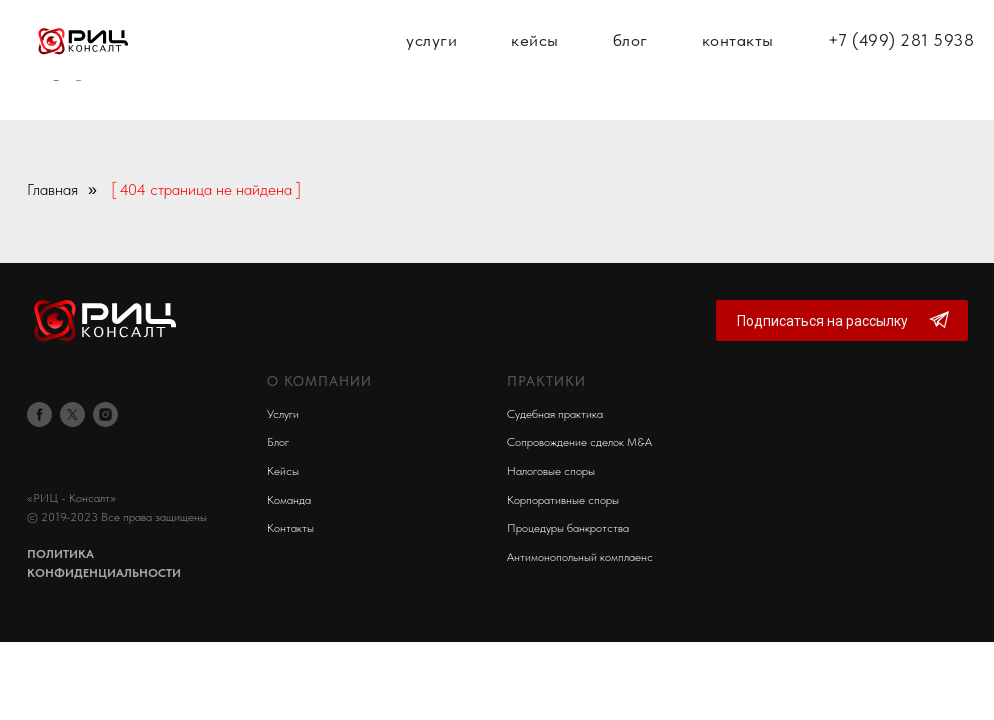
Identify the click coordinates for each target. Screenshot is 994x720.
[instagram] (105, 414)
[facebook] (39, 414)
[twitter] (72, 414)
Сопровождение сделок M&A (579, 442)
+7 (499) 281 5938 (901, 60)
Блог (278, 442)
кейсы (535, 60)
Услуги (283, 414)
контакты (738, 60)
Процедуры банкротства (568, 528)
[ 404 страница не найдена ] (206, 189)
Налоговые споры (551, 471)
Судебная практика (555, 414)
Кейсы (283, 471)
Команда (289, 500)
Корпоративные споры (563, 500)
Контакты (290, 528)
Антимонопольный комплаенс (580, 557)
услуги (431, 60)
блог (630, 60)
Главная (52, 189)
